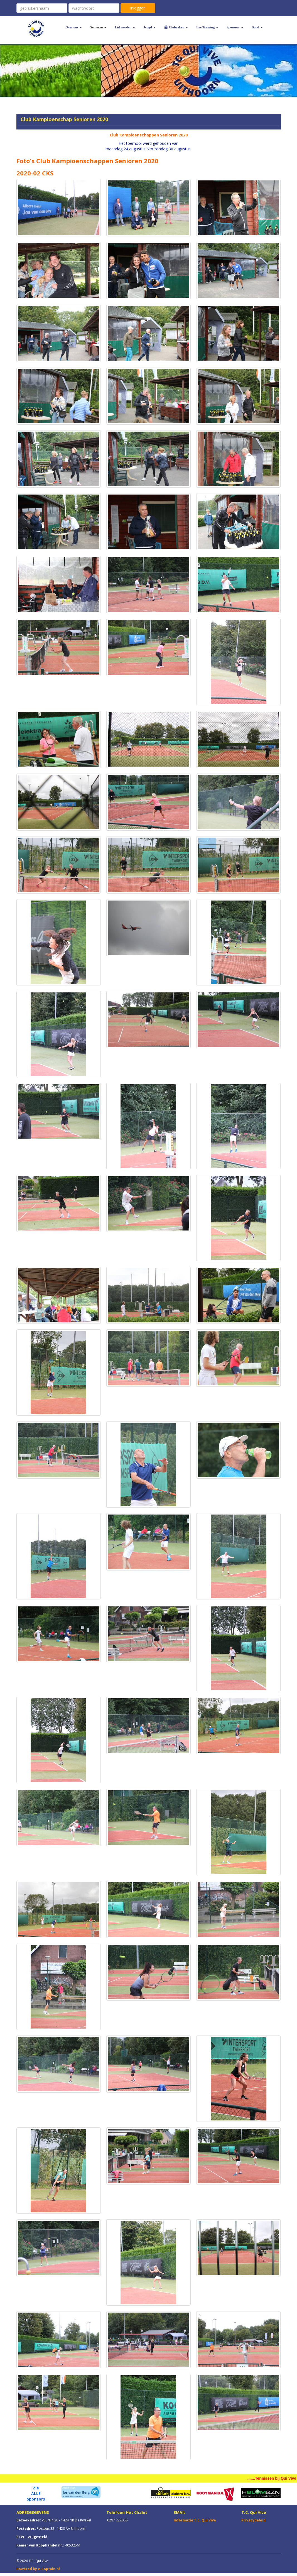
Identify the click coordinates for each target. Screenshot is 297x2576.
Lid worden (125, 27)
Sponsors (235, 27)
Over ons (73, 27)
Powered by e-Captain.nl (38, 2569)
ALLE (36, 2493)
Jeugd (149, 27)
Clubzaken (176, 27)
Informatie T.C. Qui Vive (195, 2520)
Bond (257, 27)
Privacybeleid (253, 2520)
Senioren (98, 27)
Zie (36, 2488)
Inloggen (138, 8)
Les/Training (207, 27)
